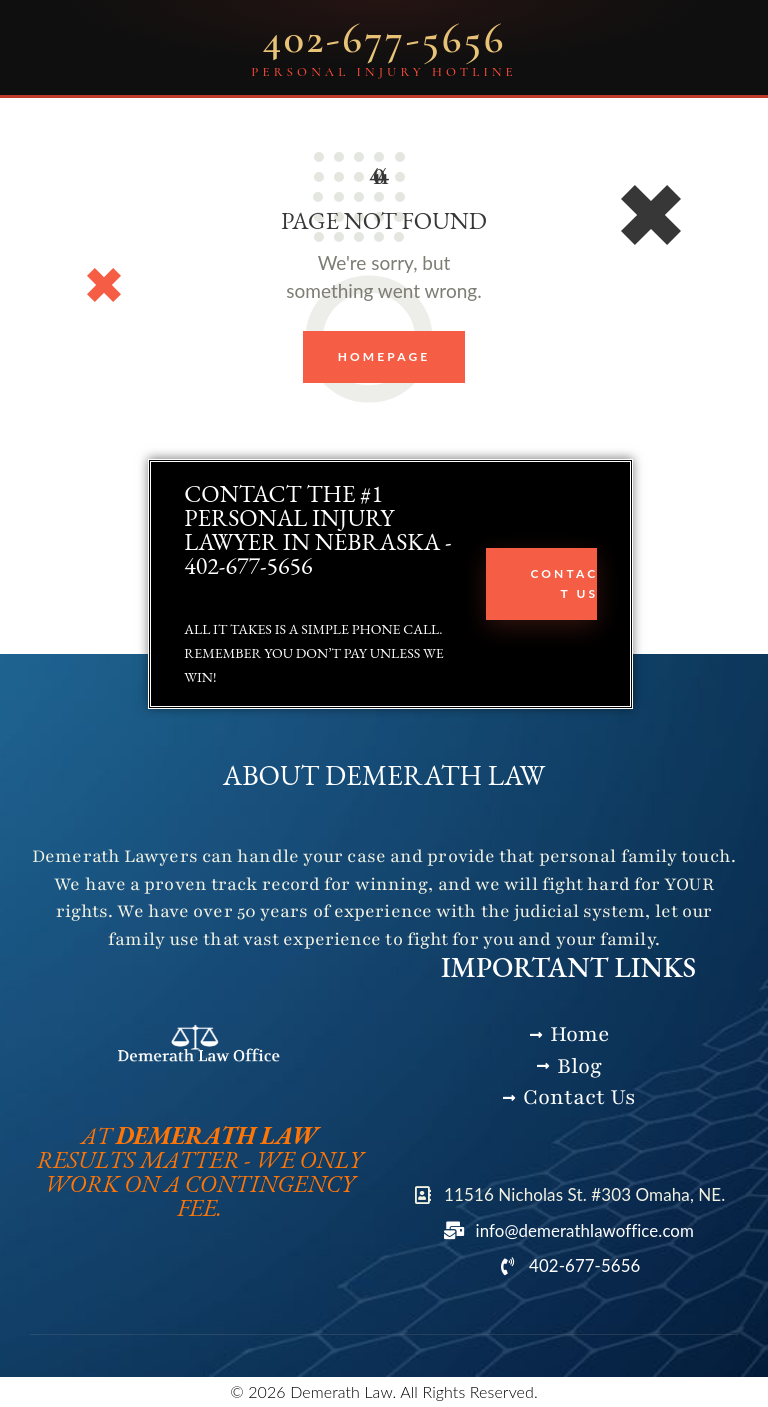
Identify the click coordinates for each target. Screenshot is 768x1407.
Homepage (384, 356)
